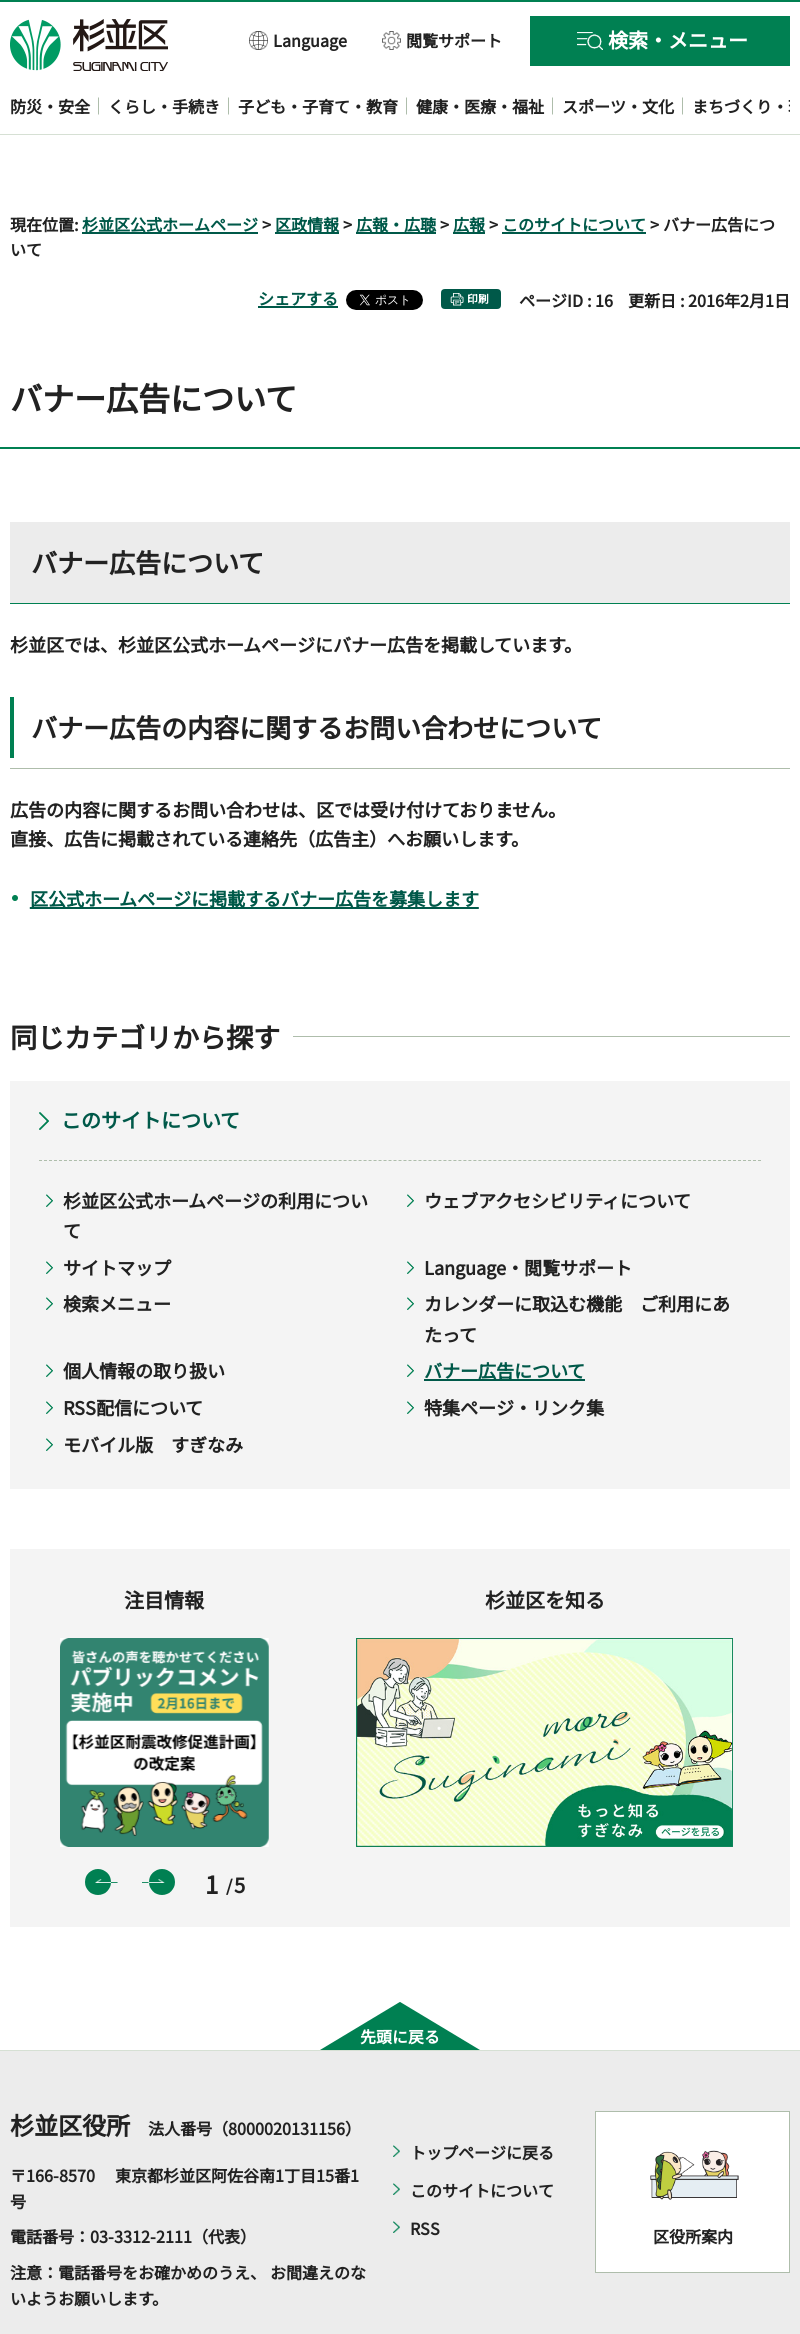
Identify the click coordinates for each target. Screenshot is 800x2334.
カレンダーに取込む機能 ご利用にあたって (577, 1261)
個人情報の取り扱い (144, 1313)
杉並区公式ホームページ (170, 166)
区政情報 (307, 166)
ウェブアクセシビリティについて (557, 1142)
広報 (469, 166)
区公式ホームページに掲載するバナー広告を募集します (254, 840)
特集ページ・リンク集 (514, 1349)
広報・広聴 (396, 166)
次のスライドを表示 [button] (162, 1824)
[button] (298, 39)
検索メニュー (117, 1246)
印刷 (478, 241)
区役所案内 (693, 2178)
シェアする (298, 241)
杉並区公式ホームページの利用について (215, 1157)
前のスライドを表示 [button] (98, 1824)
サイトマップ (117, 1209)
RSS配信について (133, 1349)
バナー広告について (504, 1313)
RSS (425, 2171)
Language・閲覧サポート (528, 1209)
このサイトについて (574, 166)
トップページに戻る (482, 2095)
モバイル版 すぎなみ (153, 1386)
